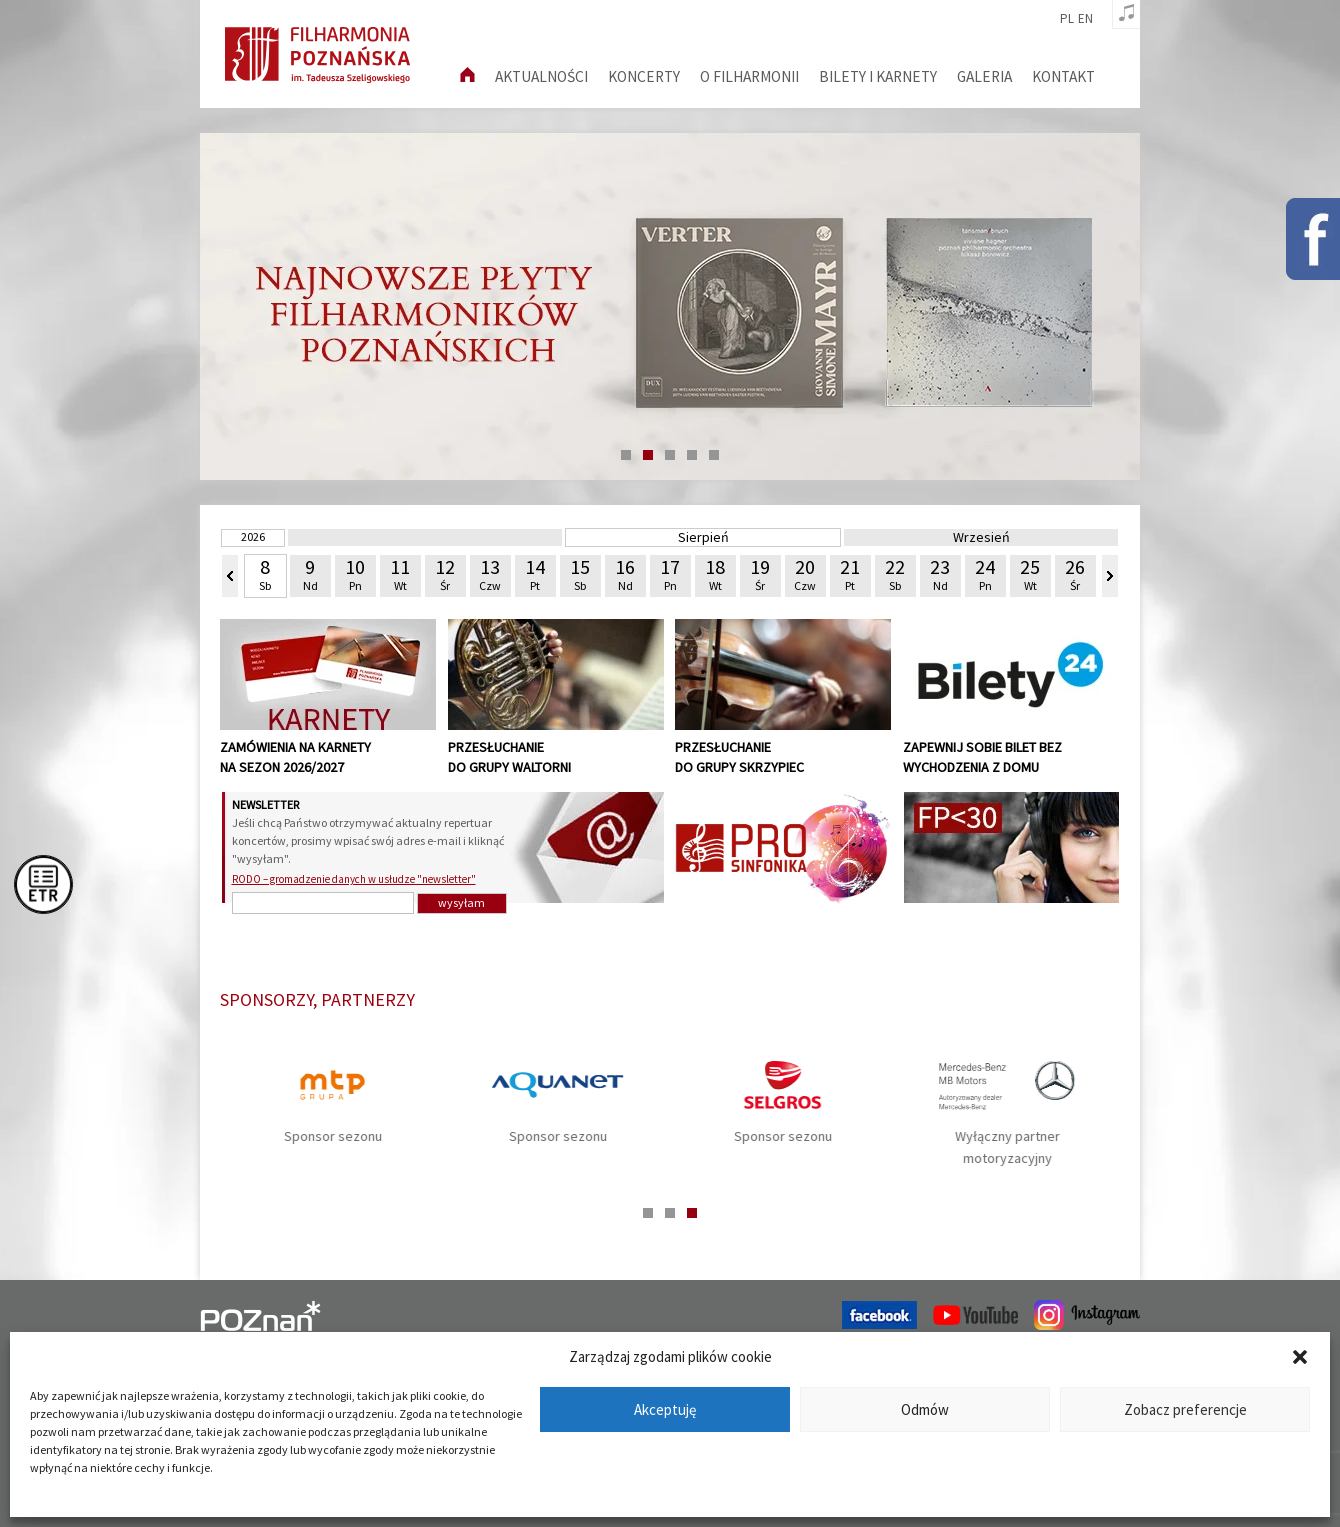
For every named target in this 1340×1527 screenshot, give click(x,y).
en (1085, 19)
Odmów (925, 1409)
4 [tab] (692, 455)
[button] (1300, 1357)
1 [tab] (626, 455)
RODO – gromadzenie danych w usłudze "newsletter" (354, 879)
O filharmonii (749, 76)
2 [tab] (648, 455)
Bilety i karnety (878, 76)
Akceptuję (665, 1409)
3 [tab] (670, 455)
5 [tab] (714, 455)
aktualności (541, 76)
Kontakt (1063, 76)
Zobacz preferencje (1185, 1409)
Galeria (984, 76)
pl (1067, 19)
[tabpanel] (670, 306)
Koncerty (644, 76)
